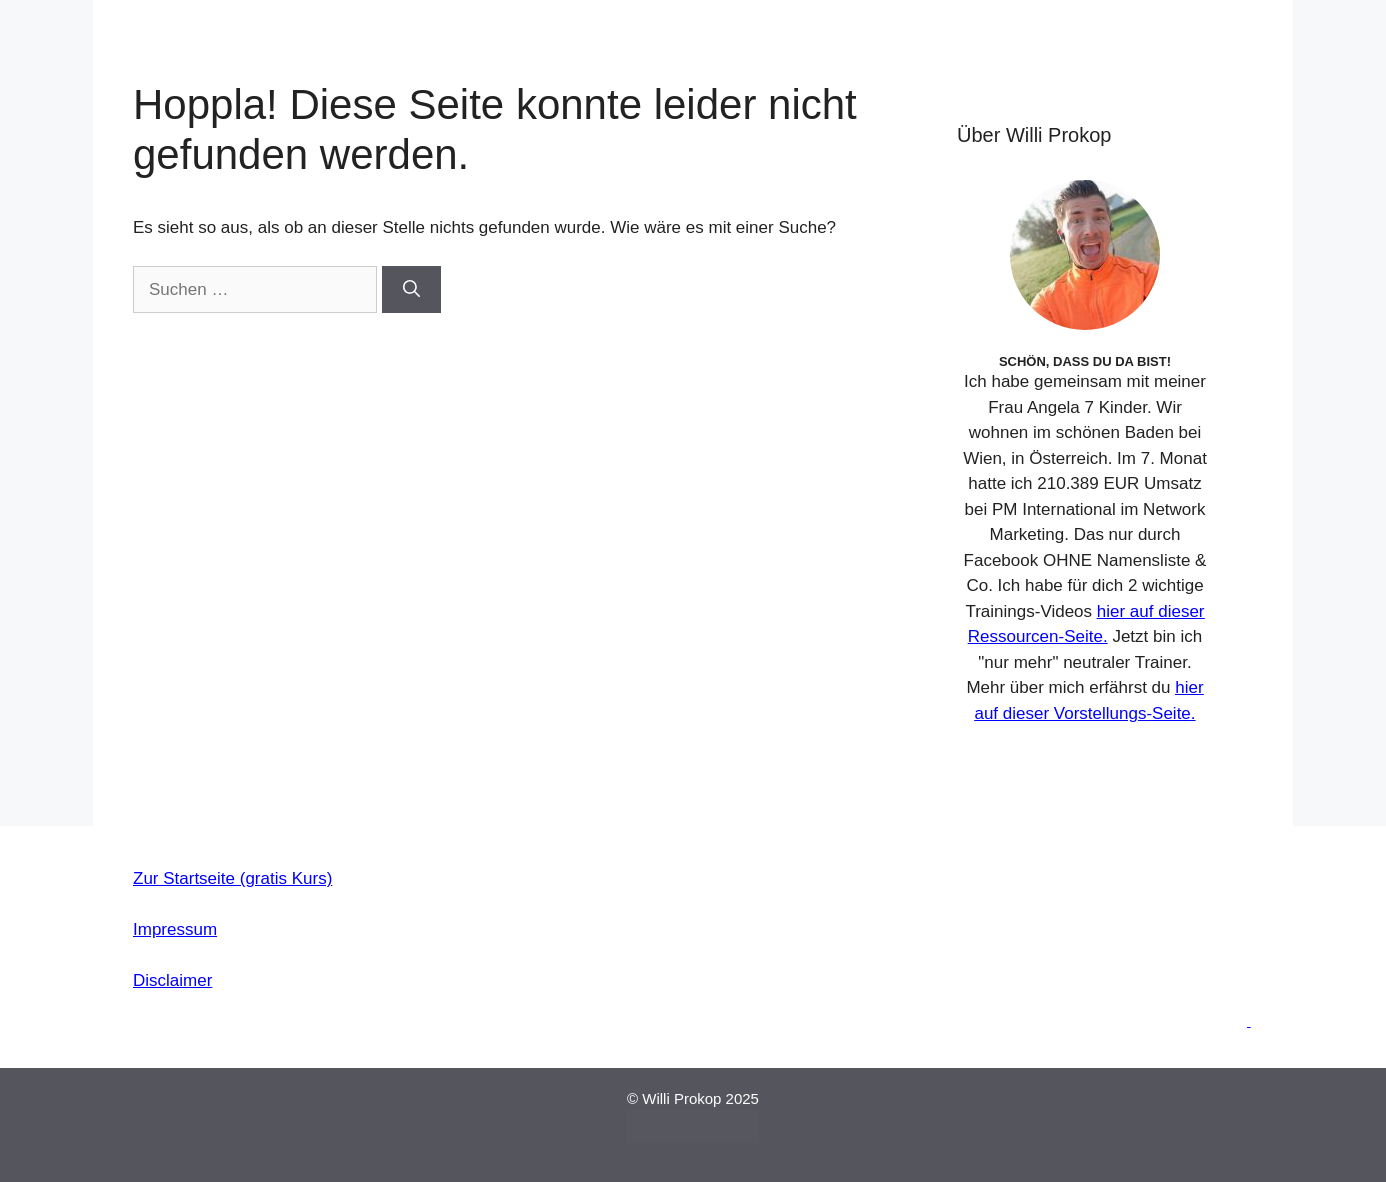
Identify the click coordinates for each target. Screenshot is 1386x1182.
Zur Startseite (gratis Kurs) (232, 878)
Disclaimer (172, 980)
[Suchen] (411, 290)
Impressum (175, 929)
